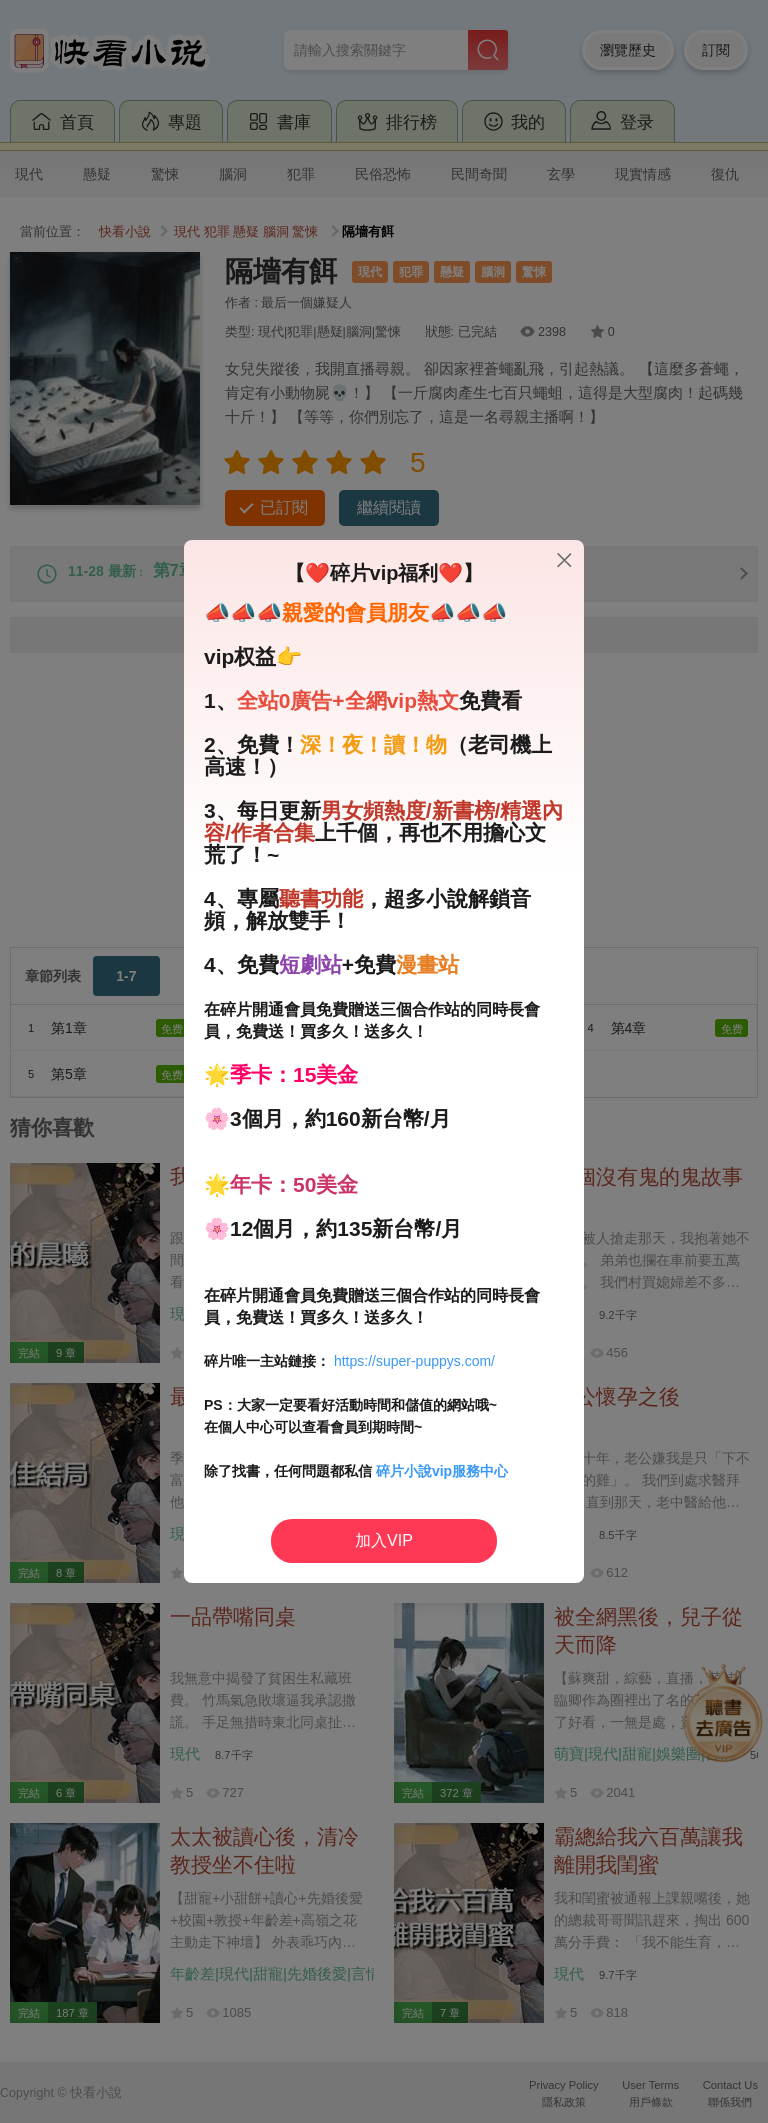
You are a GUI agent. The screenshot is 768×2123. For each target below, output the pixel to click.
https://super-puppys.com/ (414, 1361)
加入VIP (384, 1540)
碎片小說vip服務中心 (442, 1471)
